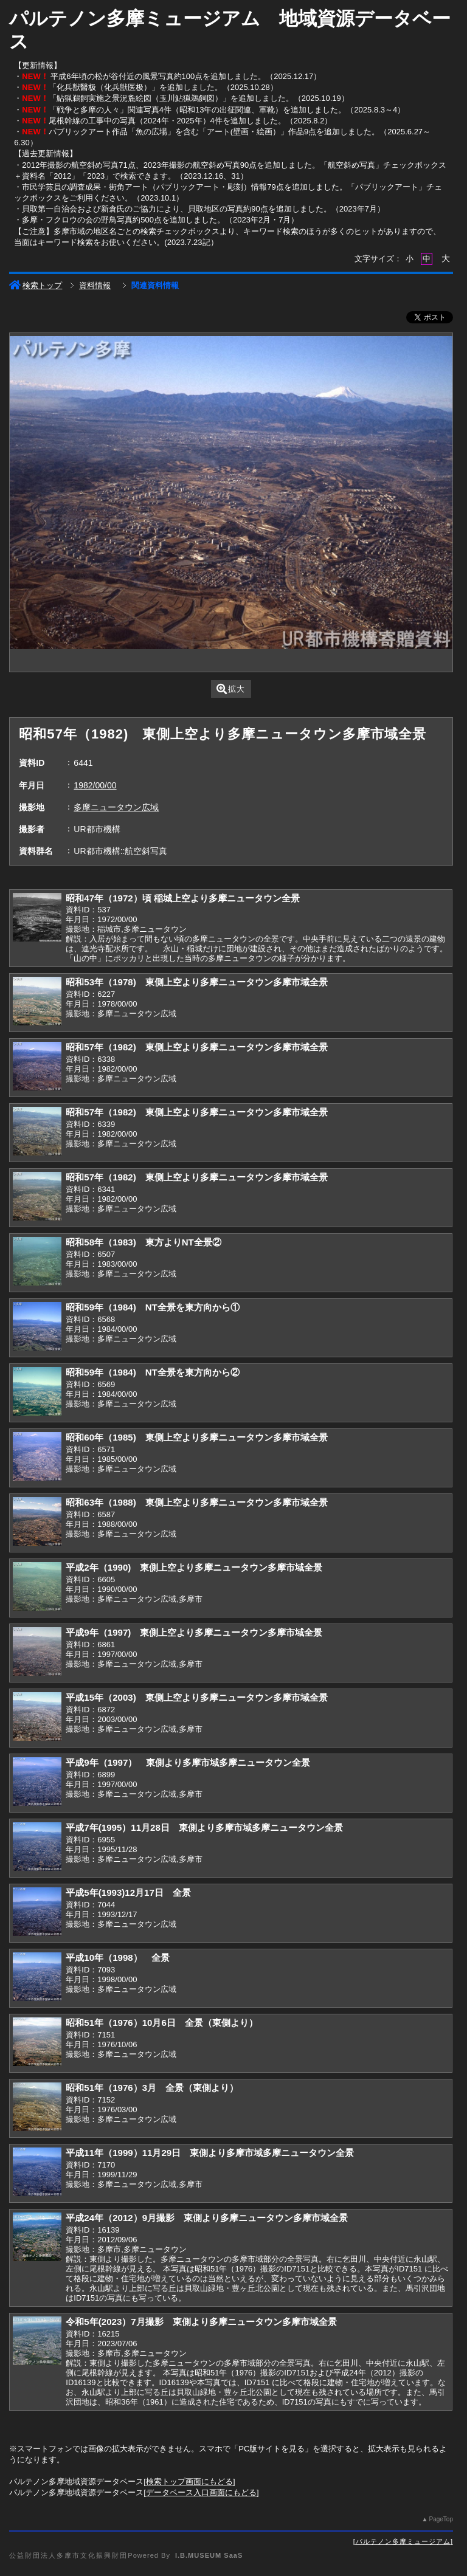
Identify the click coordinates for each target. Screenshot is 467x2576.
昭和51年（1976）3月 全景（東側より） (152, 2087)
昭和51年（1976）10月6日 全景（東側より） (161, 2022)
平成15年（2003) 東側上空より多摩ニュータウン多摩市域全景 (196, 1697)
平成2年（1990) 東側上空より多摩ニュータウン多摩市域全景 (194, 1567)
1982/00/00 (95, 785)
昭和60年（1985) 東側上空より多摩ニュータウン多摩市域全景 (196, 1437)
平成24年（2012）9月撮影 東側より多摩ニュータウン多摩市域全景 (207, 2218)
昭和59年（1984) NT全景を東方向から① (152, 1307)
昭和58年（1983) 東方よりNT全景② (143, 1242)
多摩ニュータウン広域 (116, 807)
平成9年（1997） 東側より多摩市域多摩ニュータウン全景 (188, 1762)
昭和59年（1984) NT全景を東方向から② (152, 1372)
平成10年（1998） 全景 (117, 1957)
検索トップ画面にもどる (189, 2481)
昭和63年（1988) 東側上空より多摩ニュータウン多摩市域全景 (196, 1502)
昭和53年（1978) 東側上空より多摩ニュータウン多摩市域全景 (196, 982)
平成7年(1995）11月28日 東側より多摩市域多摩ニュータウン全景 (204, 1827)
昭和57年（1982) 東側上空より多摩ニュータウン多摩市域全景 (196, 1047)
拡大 (230, 689)
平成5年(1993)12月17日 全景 (128, 1892)
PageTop (440, 2519)
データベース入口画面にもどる (201, 2492)
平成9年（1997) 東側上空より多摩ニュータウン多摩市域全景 (194, 1632)
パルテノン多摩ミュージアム (403, 2541)
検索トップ (35, 285)
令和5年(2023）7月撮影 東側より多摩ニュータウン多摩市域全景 (201, 2321)
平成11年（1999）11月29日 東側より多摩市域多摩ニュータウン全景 (210, 2152)
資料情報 (95, 285)
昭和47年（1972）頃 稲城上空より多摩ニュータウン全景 (183, 898)
